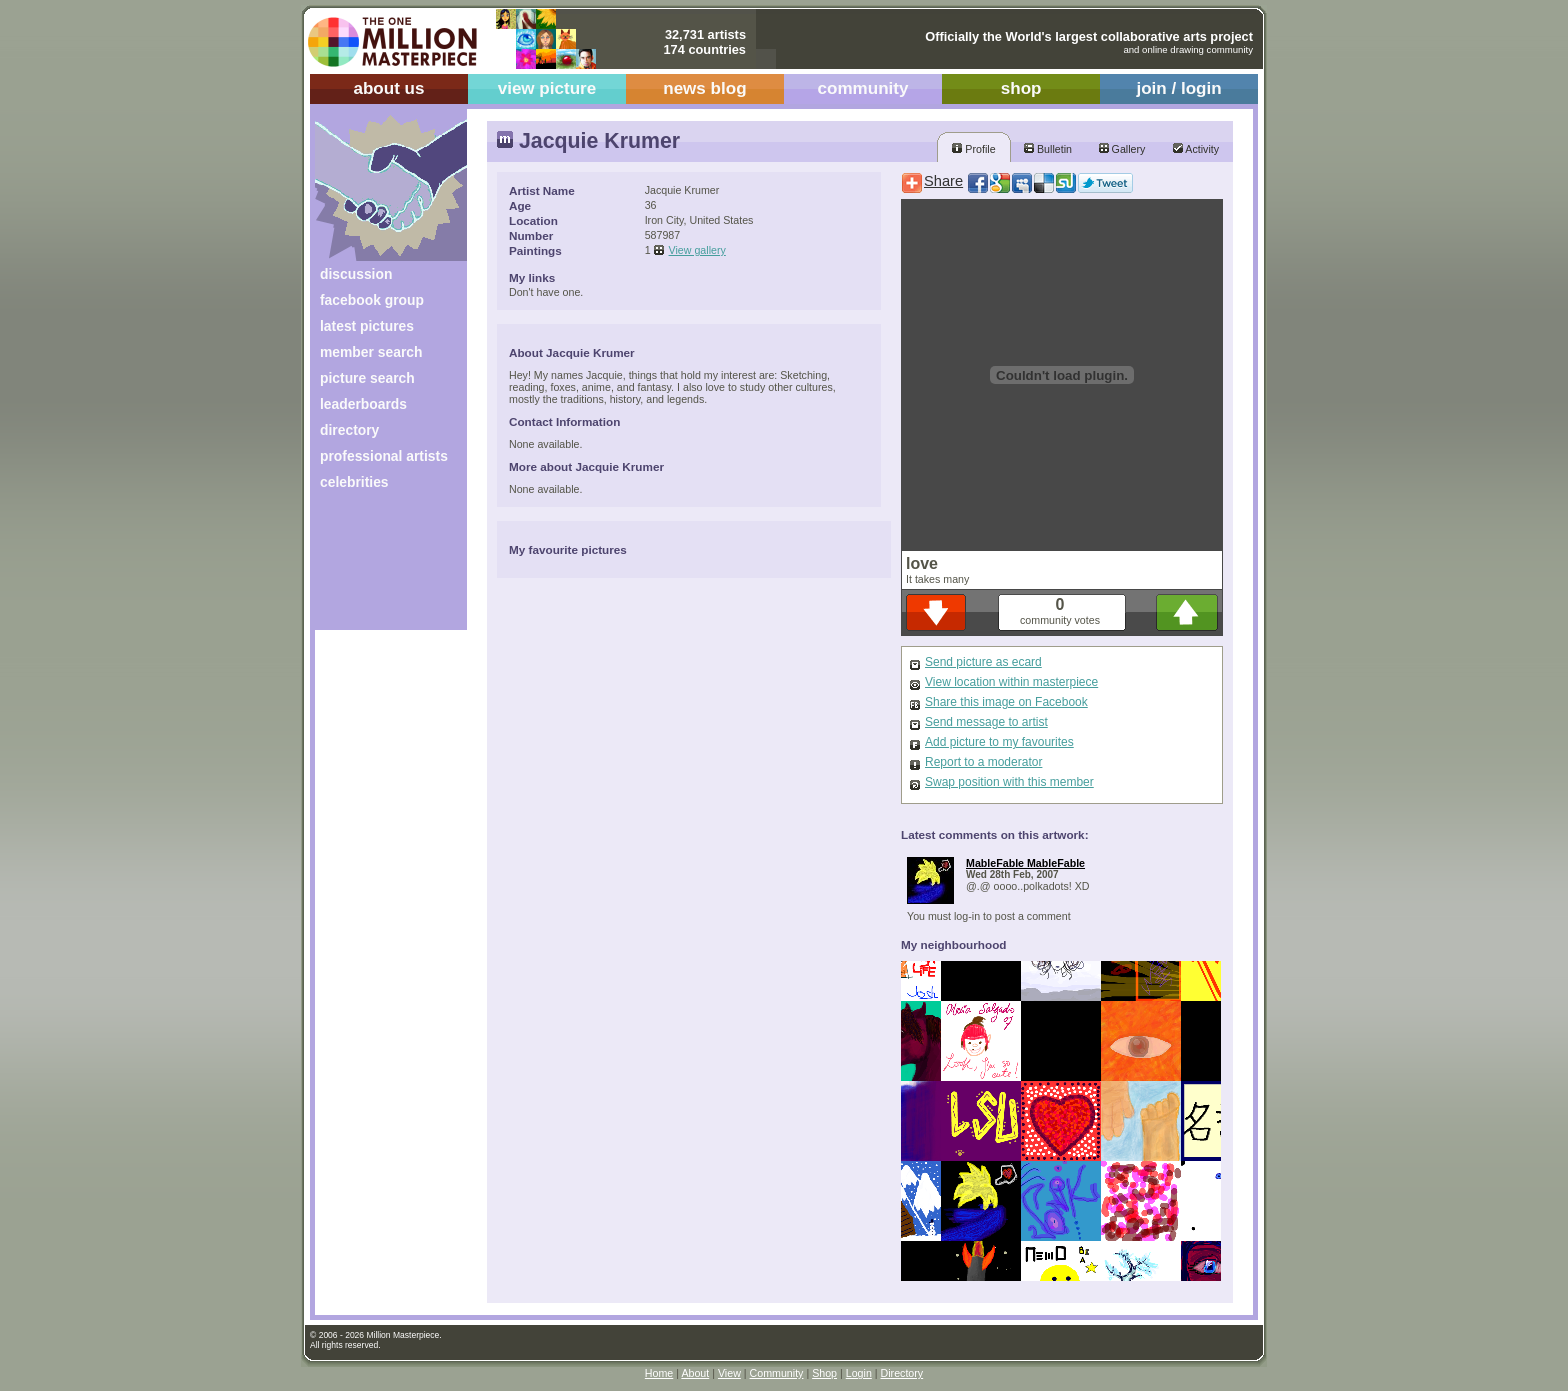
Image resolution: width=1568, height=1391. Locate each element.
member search (371, 352)
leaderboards (363, 404)
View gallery (697, 250)
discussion (356, 274)
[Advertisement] (377, 567)
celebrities (354, 482)
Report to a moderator (983, 762)
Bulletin (1048, 149)
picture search (367, 378)
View (729, 1373)
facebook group (372, 300)
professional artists (384, 456)
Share (943, 181)
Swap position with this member (1009, 782)
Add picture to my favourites (999, 742)
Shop (824, 1373)
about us (388, 88)
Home (659, 1373)
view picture (547, 88)
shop (1021, 88)
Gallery (1122, 149)
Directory (902, 1373)
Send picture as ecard (983, 662)
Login (859, 1373)
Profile (973, 149)
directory (349, 430)
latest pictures (367, 326)
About (695, 1373)
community (863, 88)
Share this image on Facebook (1006, 702)
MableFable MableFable (1025, 863)
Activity (1196, 149)
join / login (1178, 88)
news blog (704, 88)
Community (777, 1373)
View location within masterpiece (1011, 682)
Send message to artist (986, 722)
